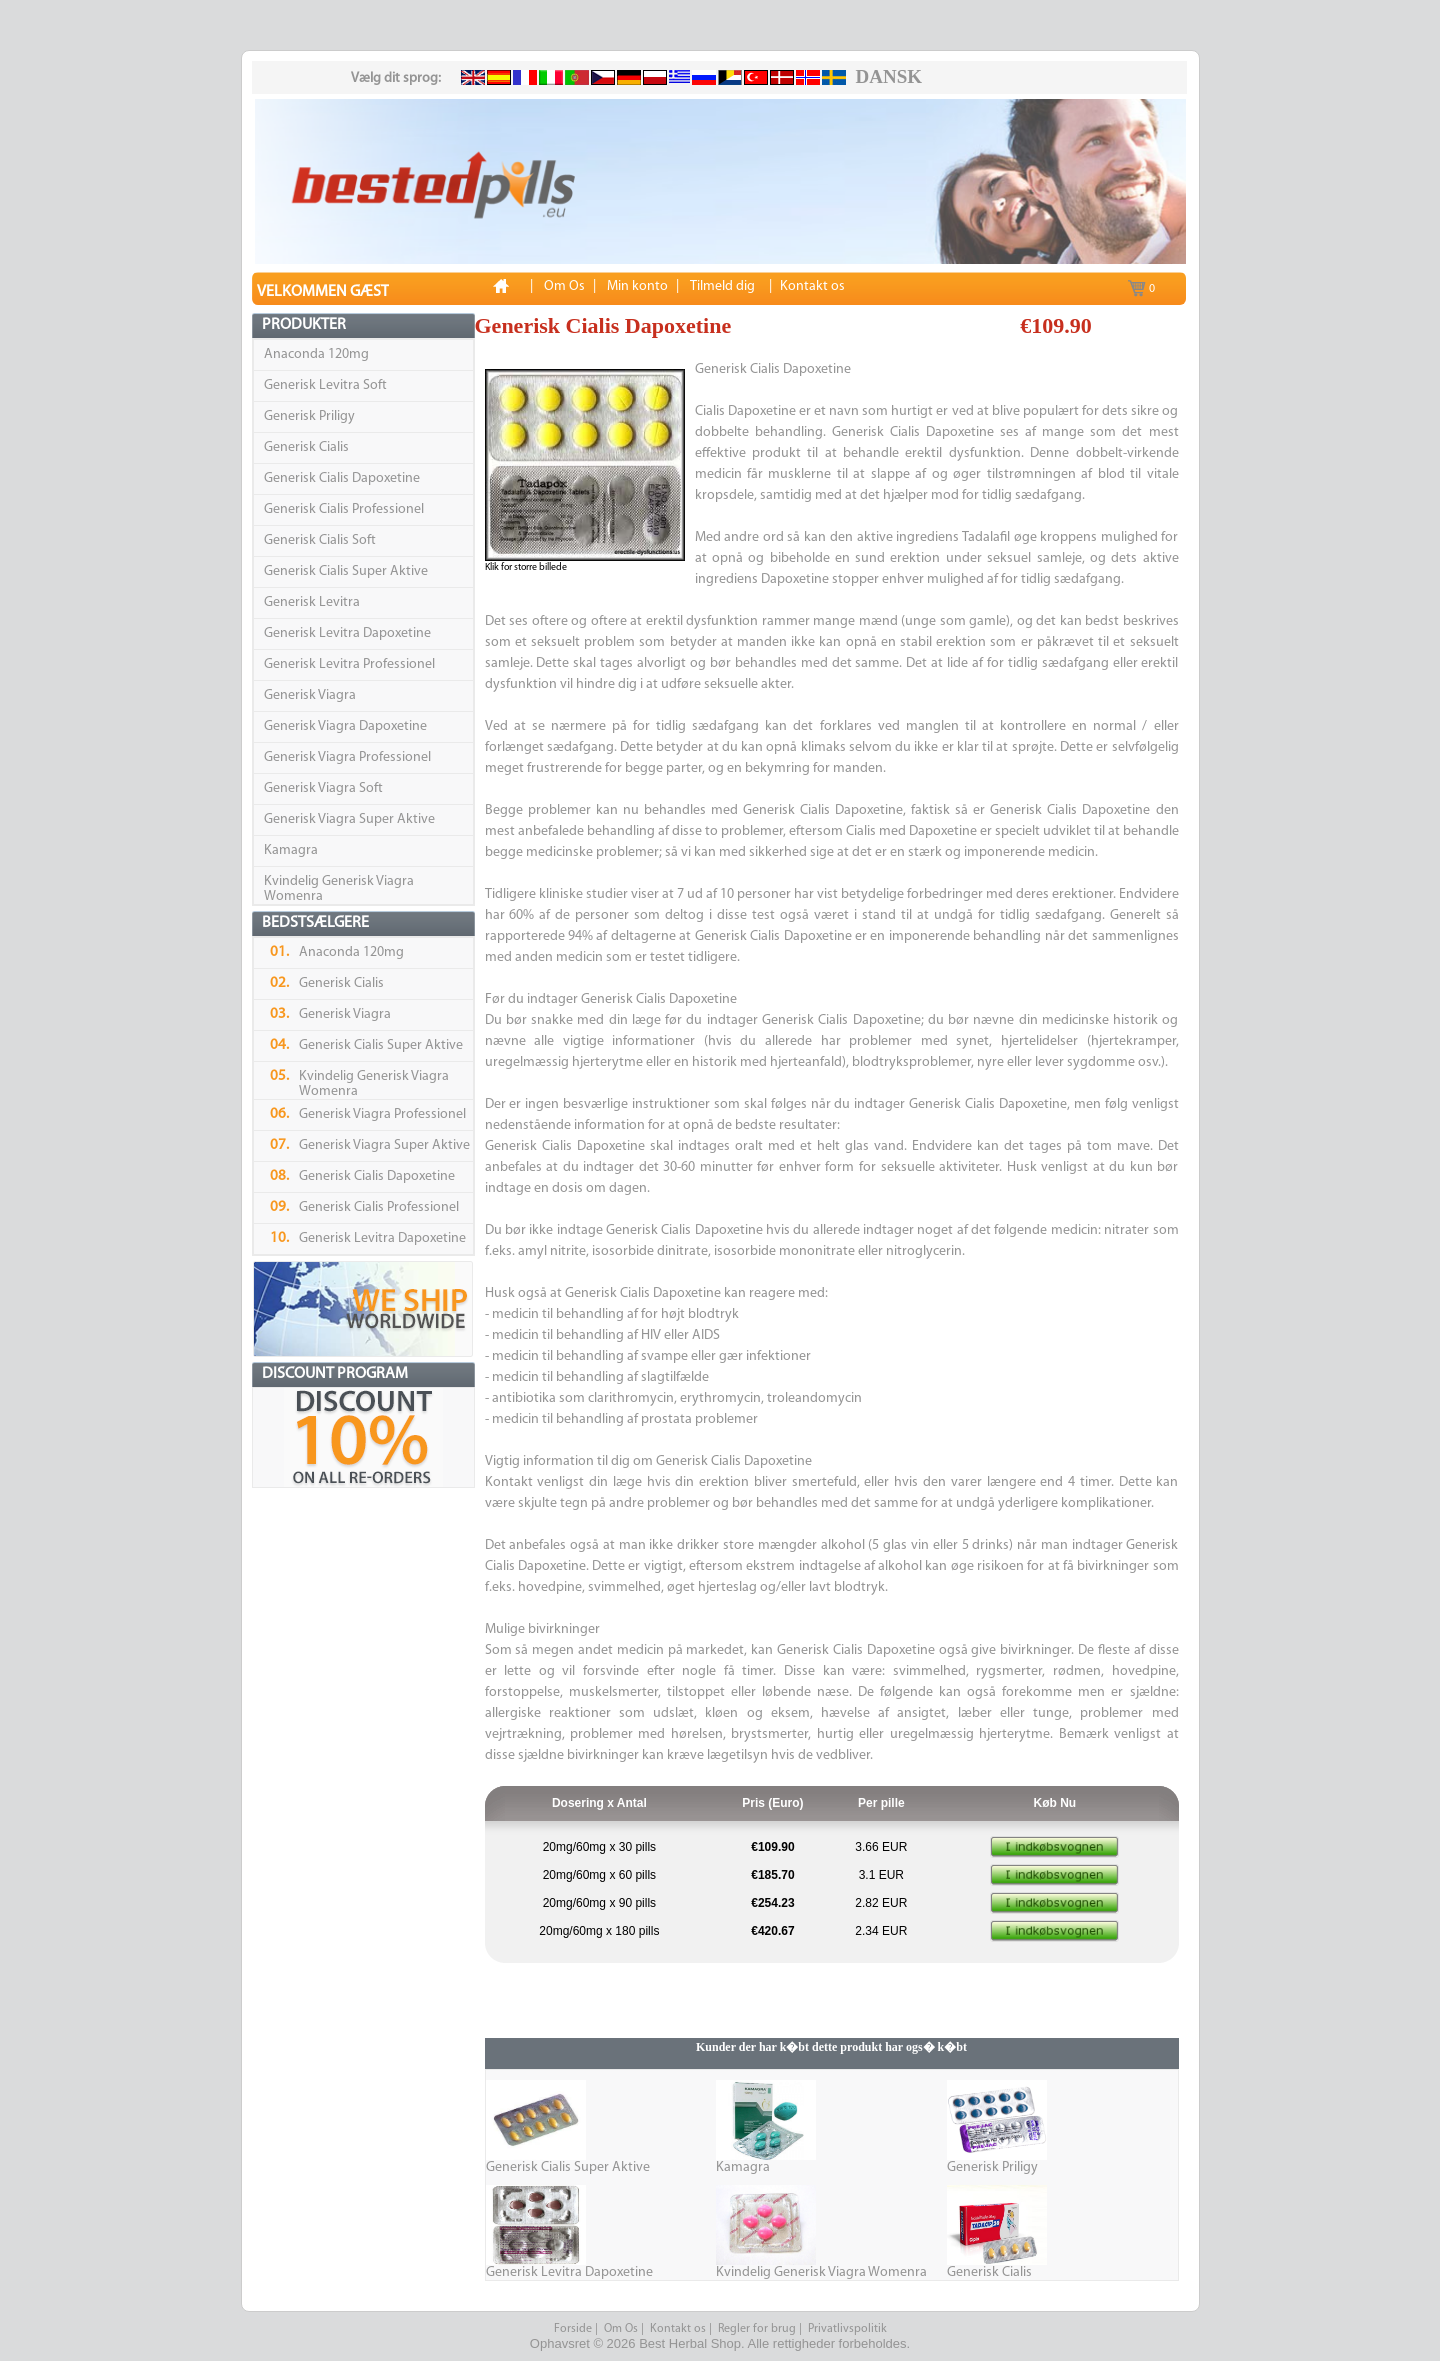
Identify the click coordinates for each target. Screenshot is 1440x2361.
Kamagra (291, 850)
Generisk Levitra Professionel (349, 664)
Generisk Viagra (310, 695)
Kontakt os (678, 2329)
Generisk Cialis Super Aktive (346, 571)
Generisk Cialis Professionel (344, 509)
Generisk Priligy (309, 416)
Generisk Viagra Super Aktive (349, 819)
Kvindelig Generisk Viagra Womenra (821, 2272)
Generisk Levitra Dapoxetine (347, 633)
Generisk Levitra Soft (325, 385)
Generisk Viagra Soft (323, 788)
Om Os (621, 2329)
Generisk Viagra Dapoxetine (345, 726)
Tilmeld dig (722, 286)
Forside (573, 2329)
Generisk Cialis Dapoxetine (342, 478)
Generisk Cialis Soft (320, 540)
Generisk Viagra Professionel (347, 757)
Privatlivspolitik (847, 2329)
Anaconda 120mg (316, 354)
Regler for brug (757, 2329)
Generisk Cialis (306, 447)
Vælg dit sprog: (396, 78)
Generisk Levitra (312, 602)
